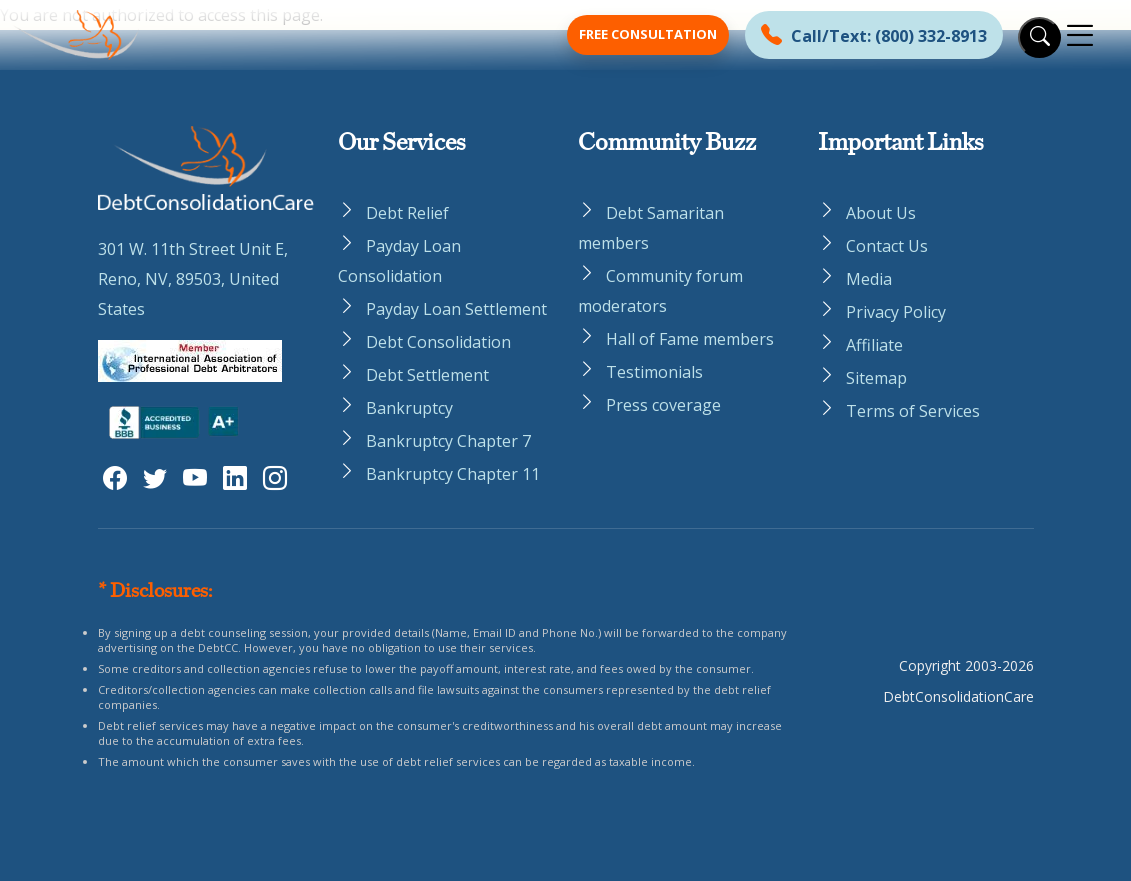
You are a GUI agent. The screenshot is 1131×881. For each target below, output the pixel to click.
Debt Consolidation (438, 342)
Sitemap (876, 378)
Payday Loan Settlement (456, 309)
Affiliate (874, 345)
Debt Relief (407, 213)
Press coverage (663, 405)
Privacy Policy (896, 312)
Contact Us (887, 246)
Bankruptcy (409, 408)
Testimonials (654, 372)
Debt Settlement (427, 375)
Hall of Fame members (690, 339)
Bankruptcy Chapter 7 (448, 441)
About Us (881, 213)
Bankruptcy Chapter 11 (453, 474)
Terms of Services (913, 411)
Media (869, 279)
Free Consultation (648, 34)
